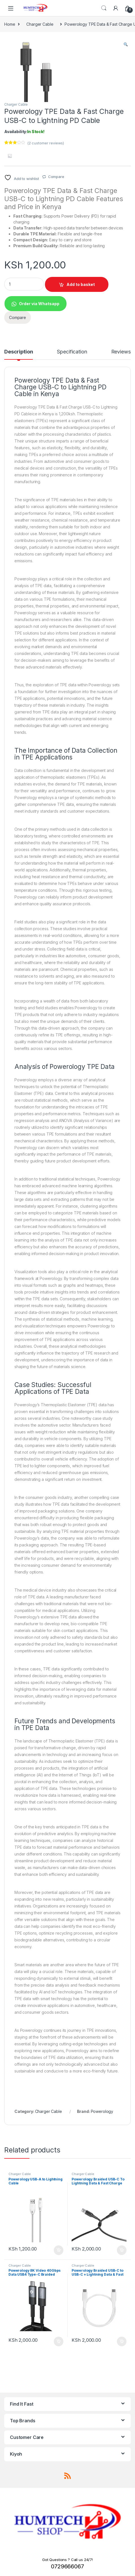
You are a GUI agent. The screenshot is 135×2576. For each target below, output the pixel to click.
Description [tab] (18, 352)
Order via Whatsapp (39, 303)
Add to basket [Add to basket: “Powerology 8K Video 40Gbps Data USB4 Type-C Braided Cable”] (58, 2341)
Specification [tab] (72, 352)
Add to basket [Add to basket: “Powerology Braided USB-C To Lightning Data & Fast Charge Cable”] (122, 2250)
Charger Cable (39, 24)
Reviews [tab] (121, 352)
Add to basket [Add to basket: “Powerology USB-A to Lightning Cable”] (58, 2250)
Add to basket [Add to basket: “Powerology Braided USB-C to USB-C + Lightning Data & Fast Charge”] (122, 2341)
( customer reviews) (45, 143)
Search (104, 8)
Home (9, 24)
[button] (125, 44)
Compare (56, 176)
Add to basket (81, 284)
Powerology (102, 2111)
